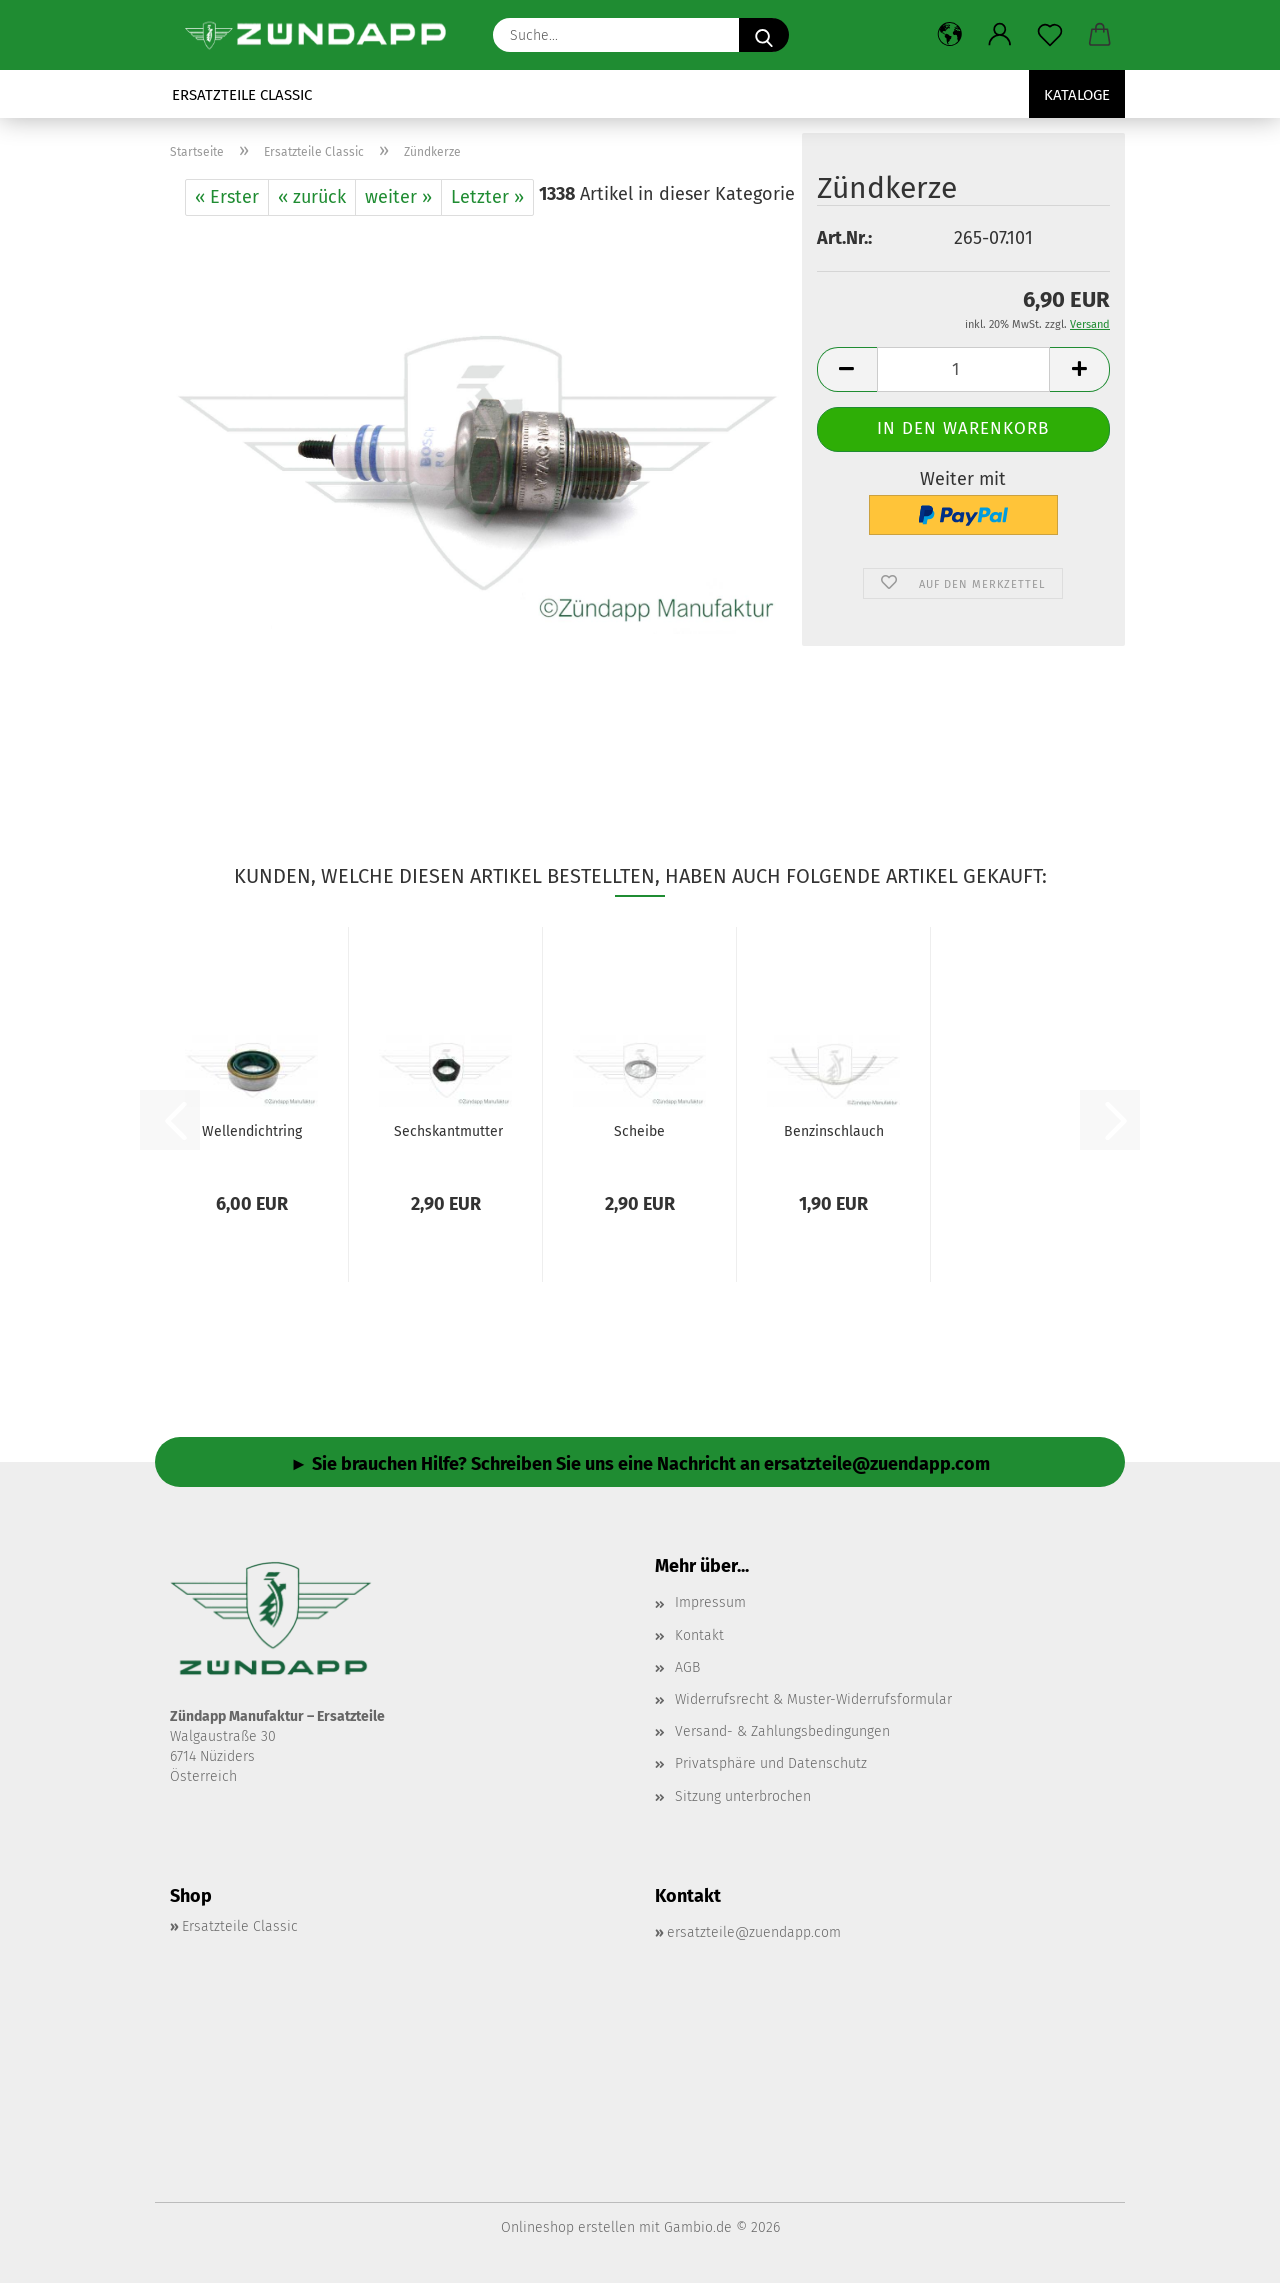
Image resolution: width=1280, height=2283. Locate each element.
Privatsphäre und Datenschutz (771, 1763)
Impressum (710, 1602)
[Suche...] (764, 35)
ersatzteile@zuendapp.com (754, 1932)
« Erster (227, 197)
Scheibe (639, 1131)
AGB (687, 1667)
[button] (950, 35)
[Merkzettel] (1050, 35)
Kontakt (699, 1635)
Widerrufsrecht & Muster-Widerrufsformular (813, 1699)
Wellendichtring (252, 1131)
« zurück (312, 197)
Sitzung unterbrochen (743, 1796)
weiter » (398, 197)
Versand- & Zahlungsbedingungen (782, 1731)
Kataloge (1077, 95)
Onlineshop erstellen (568, 2227)
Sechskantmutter (448, 1131)
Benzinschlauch (834, 1131)
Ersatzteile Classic (242, 95)
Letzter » (487, 197)
